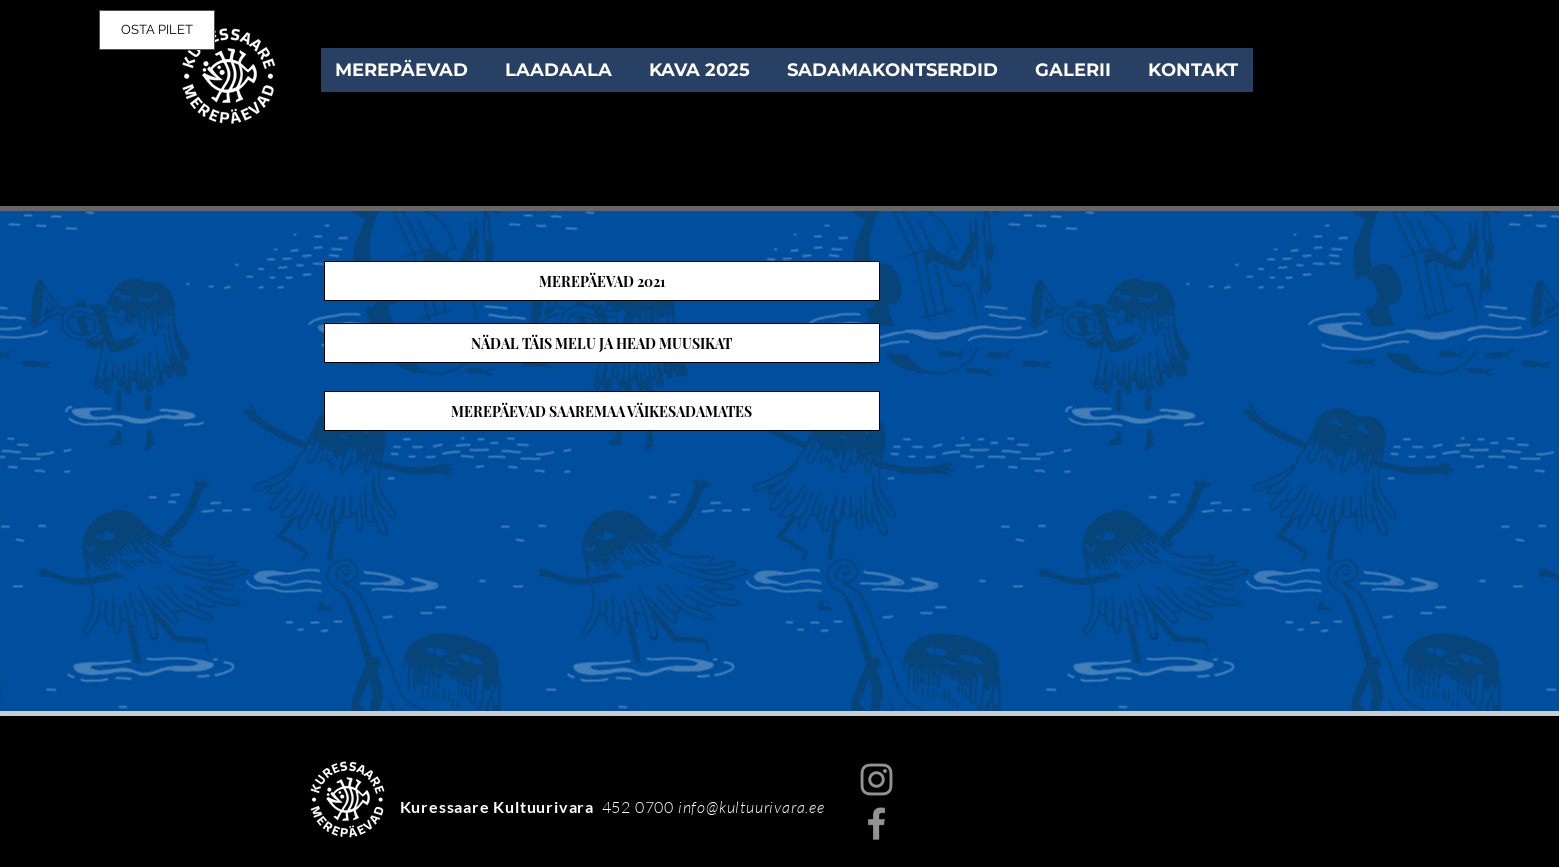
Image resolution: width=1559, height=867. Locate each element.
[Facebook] (876, 823)
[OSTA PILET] (157, 30)
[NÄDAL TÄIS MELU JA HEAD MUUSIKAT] (602, 343)
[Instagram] (876, 779)
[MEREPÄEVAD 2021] (602, 281)
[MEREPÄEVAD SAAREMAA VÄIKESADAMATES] (602, 411)
